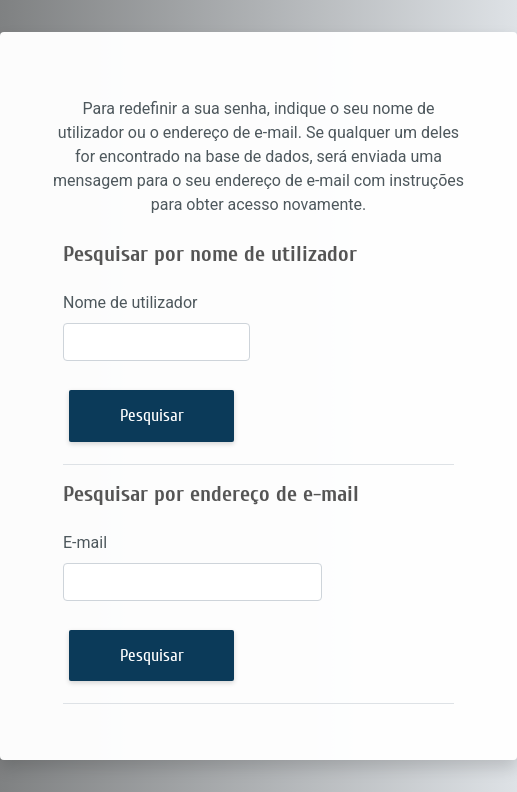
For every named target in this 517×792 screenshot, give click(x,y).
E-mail (85, 542)
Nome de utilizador (130, 302)
